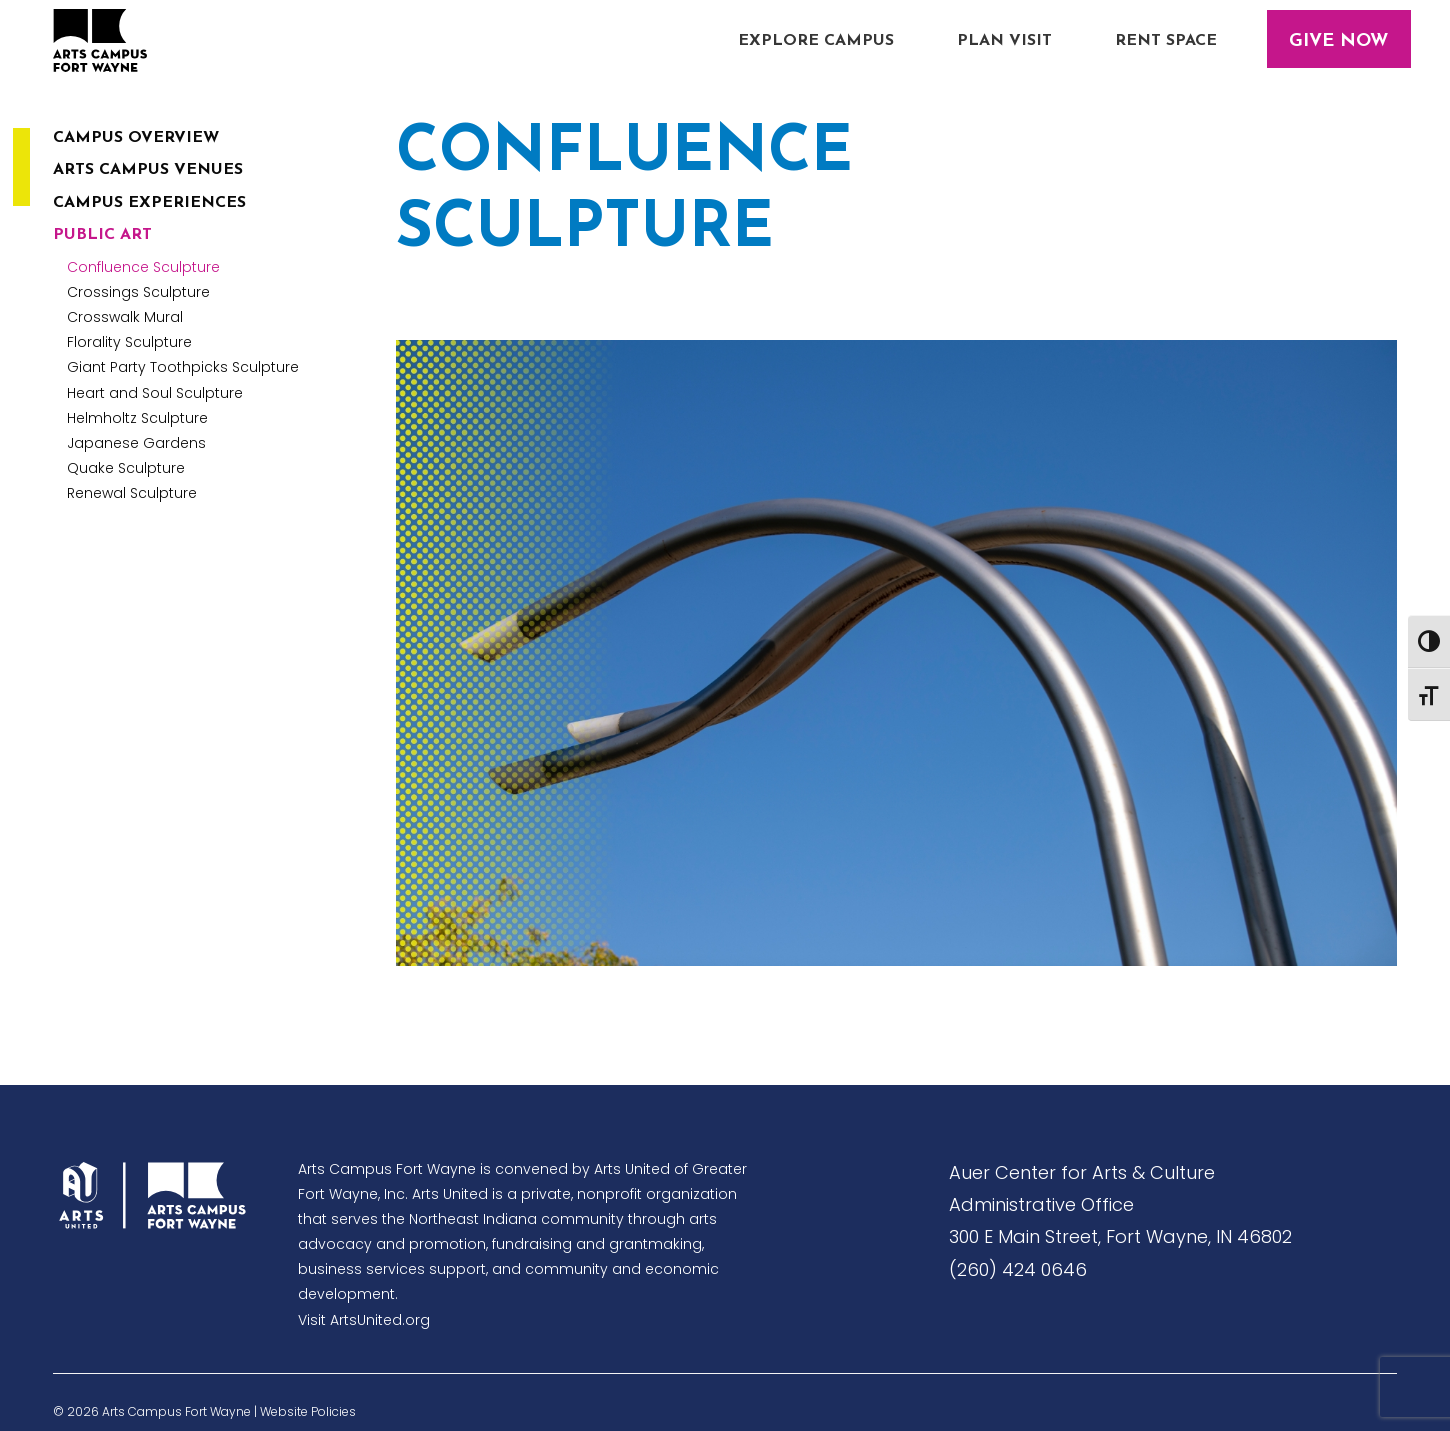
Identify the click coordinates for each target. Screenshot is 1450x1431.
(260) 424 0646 (1018, 1269)
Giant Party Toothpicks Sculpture (183, 367)
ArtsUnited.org (380, 1320)
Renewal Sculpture (132, 493)
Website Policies (308, 1411)
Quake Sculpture (126, 468)
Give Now (1338, 41)
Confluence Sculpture (143, 267)
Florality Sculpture (129, 342)
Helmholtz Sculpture (137, 418)
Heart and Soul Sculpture (155, 393)
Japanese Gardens (136, 443)
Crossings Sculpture (138, 292)
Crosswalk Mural (125, 317)
